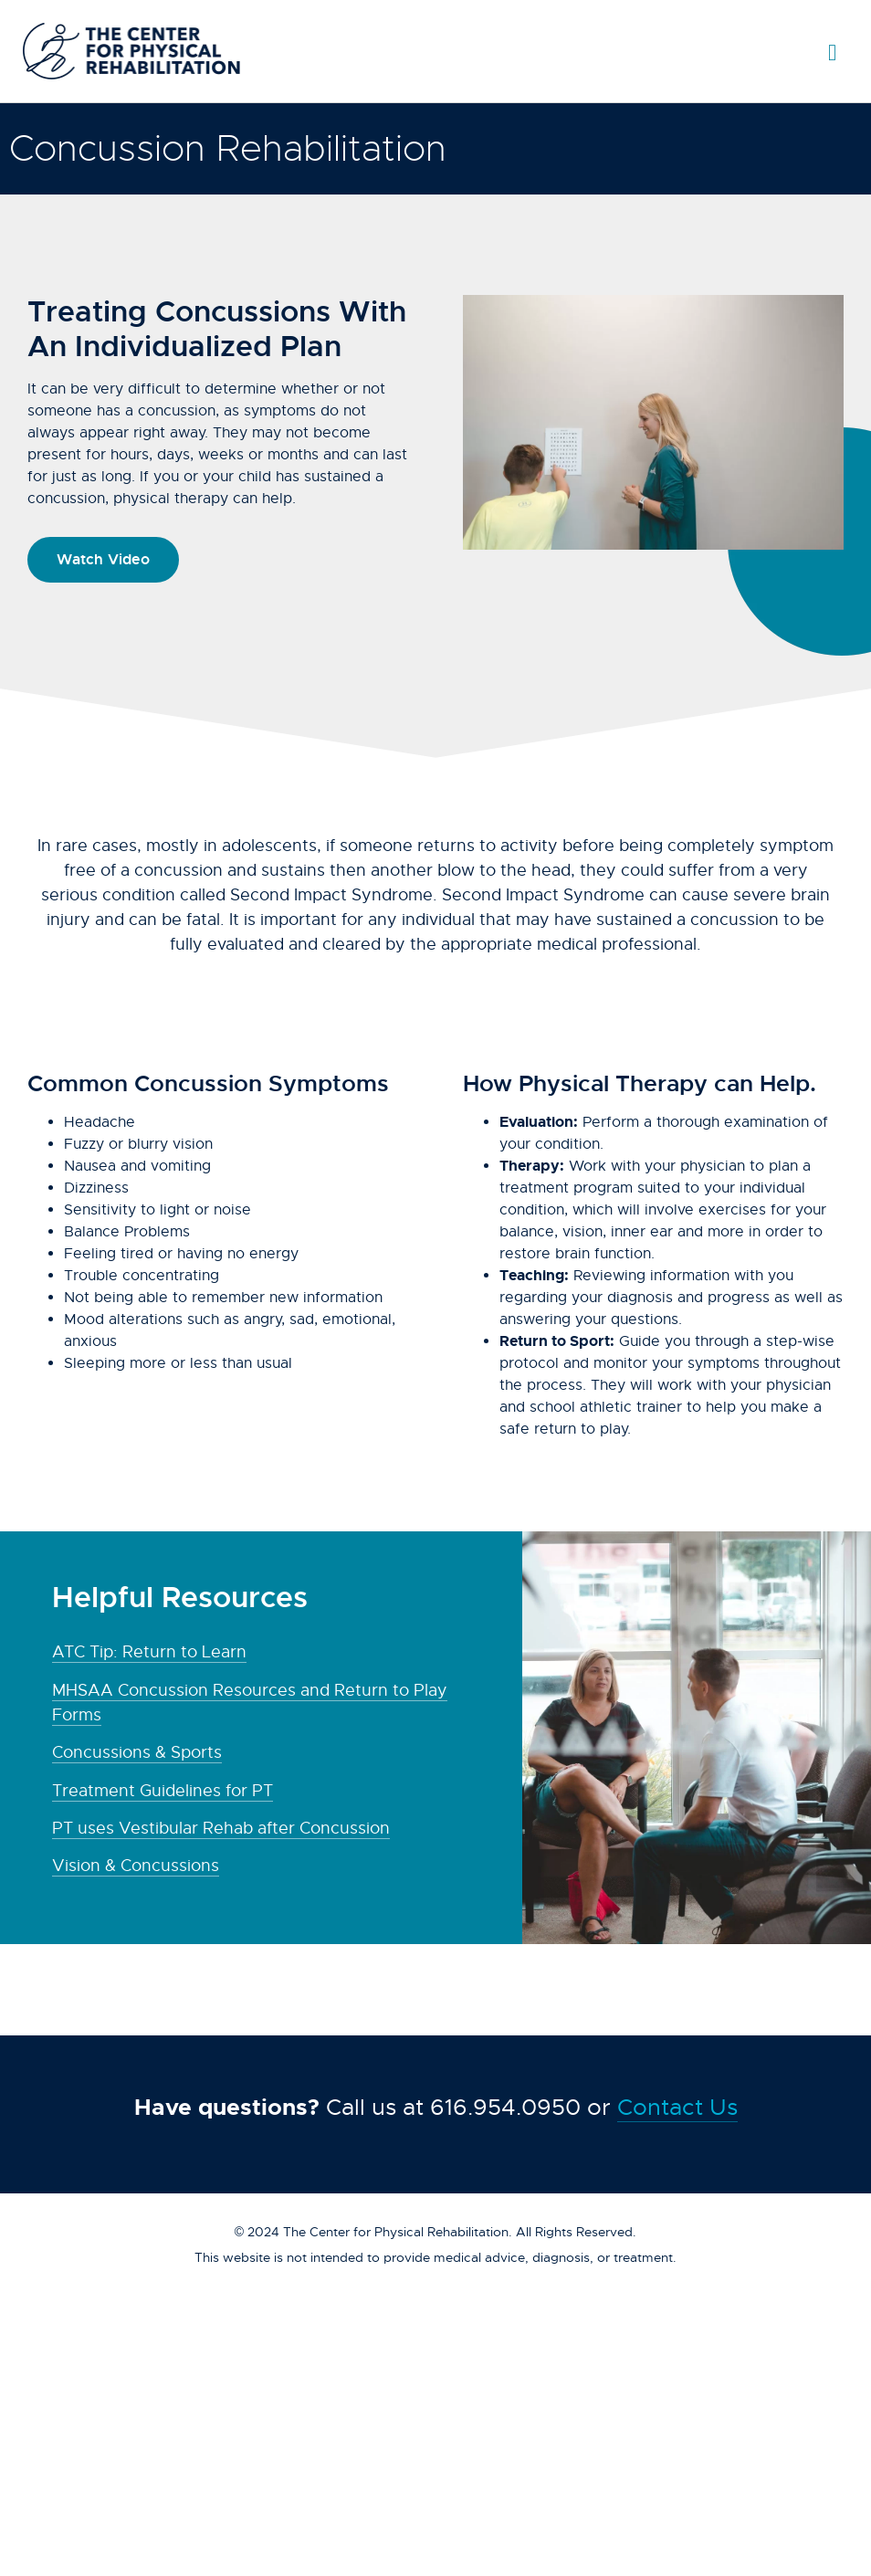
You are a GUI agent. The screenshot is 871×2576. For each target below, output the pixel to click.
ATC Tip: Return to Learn (149, 1652)
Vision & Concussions (135, 1866)
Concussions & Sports (137, 1752)
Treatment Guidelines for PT (162, 1791)
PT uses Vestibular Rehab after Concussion (221, 1828)
